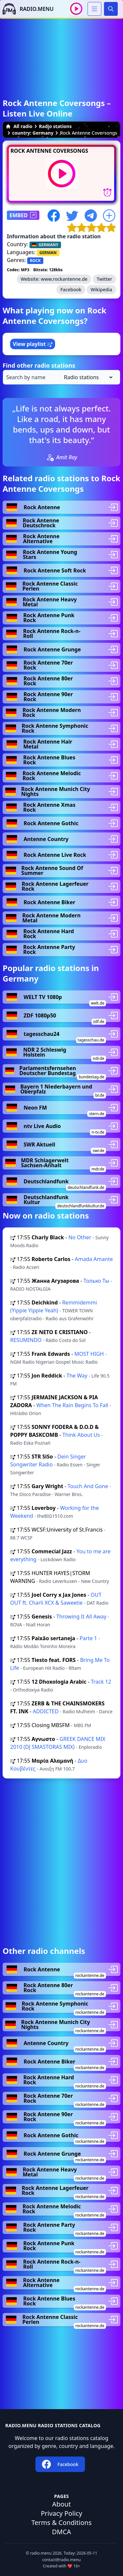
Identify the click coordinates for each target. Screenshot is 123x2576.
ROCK (35, 260)
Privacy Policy (61, 2513)
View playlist (32, 344)
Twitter (104, 279)
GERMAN (48, 252)
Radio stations (55, 126)
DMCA (61, 2531)
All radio (19, 126)
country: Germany (32, 133)
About (61, 2504)
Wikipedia (101, 289)
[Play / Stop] (76, 8)
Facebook (70, 289)
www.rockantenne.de (64, 279)
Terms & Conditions (61, 2522)
